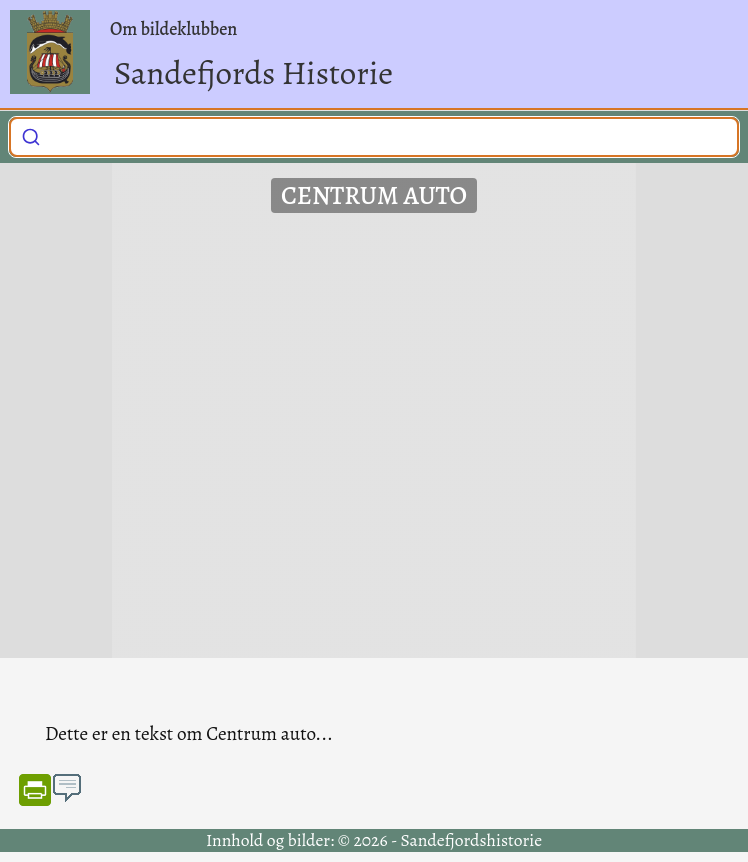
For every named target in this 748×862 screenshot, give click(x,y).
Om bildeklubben (173, 29)
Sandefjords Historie (253, 72)
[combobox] (374, 137)
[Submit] (31, 134)
